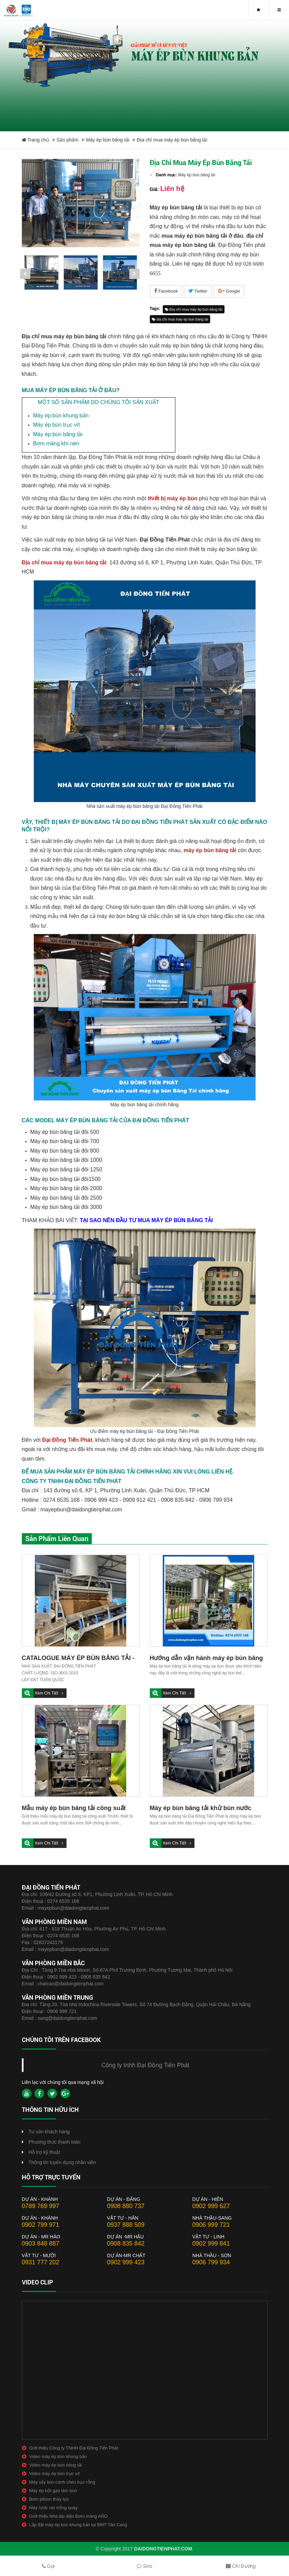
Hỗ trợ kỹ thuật (44, 2152)
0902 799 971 (40, 2224)
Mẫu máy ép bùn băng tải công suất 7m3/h (74, 1809)
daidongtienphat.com (163, 2548)
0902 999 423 (126, 2262)
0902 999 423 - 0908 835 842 (78, 1977)
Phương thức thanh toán (55, 2142)
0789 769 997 (40, 2206)
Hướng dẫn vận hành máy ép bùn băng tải (206, 1659)
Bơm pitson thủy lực (49, 2499)
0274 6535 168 (63, 1901)
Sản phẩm (67, 140)
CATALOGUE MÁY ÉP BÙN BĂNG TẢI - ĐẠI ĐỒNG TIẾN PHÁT (78, 1659)
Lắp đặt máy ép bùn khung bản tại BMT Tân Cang (78, 2524)
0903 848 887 (40, 2243)
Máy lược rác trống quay (53, 2507)
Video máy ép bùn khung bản (58, 2456)
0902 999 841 (211, 2243)
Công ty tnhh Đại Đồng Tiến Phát (145, 2065)
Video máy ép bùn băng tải (55, 2465)
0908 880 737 (126, 2206)
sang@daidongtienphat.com (67, 2018)
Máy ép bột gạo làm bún (53, 2490)
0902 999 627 (211, 2206)
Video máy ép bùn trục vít (54, 2473)
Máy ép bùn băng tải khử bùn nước (200, 1808)
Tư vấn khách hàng (49, 2131)
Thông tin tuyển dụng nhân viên (62, 2162)
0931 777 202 (40, 2262)
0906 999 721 (62, 2011)
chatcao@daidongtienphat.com (70, 1983)
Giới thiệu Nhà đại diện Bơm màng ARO (68, 2516)
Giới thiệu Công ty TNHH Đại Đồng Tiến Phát (73, 2448)
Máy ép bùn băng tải (107, 140)
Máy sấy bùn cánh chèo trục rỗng (62, 2482)
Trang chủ (35, 140)
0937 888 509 (126, 2224)
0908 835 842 (126, 2243)
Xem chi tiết (47, 1693)
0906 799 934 (211, 2262)
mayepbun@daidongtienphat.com (73, 1908)
